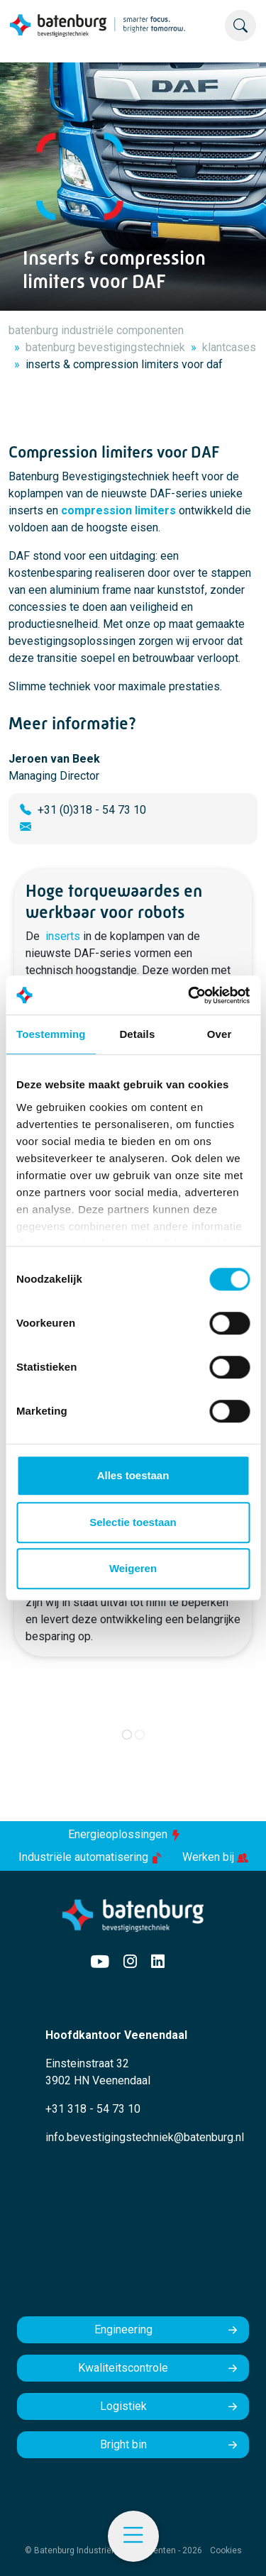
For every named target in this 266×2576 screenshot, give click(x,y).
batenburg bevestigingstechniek (105, 347)
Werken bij (215, 1857)
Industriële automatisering (91, 1857)
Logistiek (123, 2406)
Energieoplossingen (125, 1834)
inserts (62, 936)
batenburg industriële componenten (96, 330)
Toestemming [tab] (51, 1034)
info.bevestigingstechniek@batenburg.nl (144, 2137)
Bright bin (123, 2444)
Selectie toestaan (133, 1522)
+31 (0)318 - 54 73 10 (92, 810)
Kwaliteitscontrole (123, 2368)
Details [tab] (137, 1034)
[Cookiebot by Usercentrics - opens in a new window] (189, 995)
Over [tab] (219, 1034)
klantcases (229, 347)
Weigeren (133, 1568)
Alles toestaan (133, 1475)
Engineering (123, 2329)
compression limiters (118, 510)
